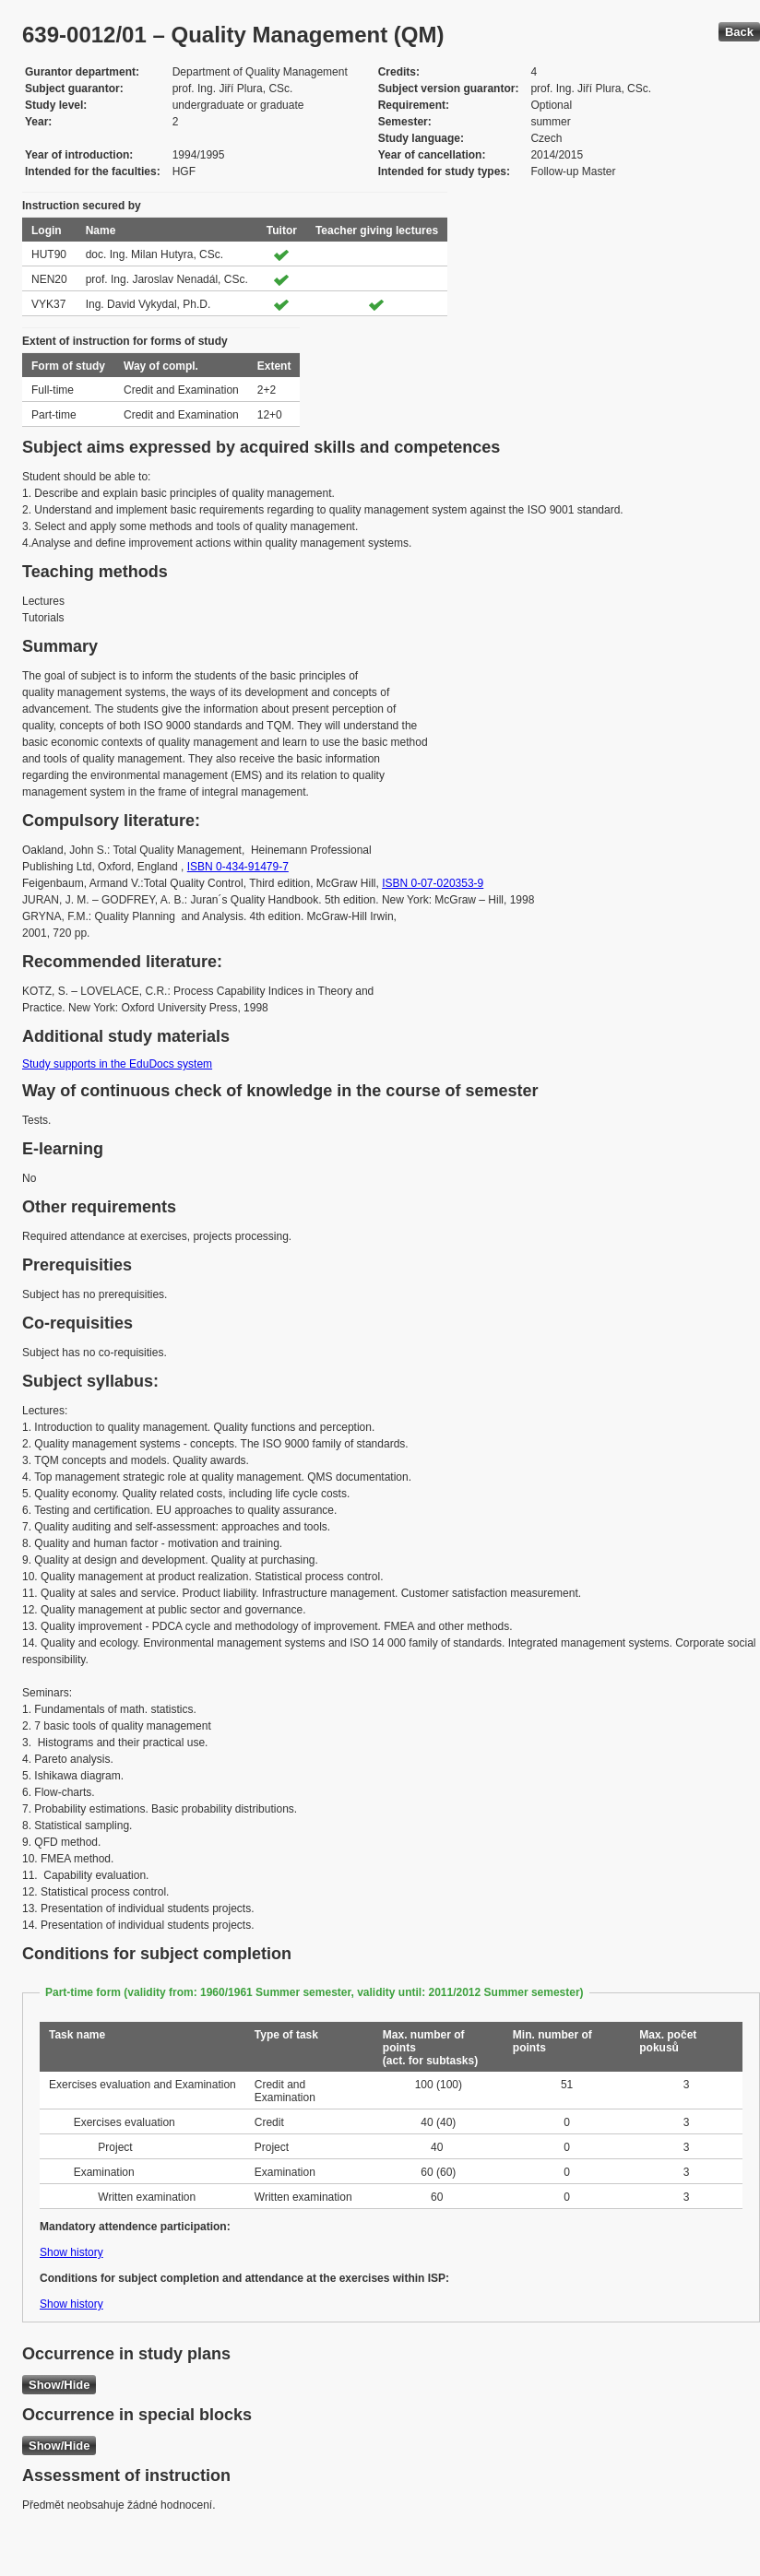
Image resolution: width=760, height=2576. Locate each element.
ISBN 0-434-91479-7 (238, 866)
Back (739, 32)
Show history (71, 2252)
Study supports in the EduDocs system (117, 1064)
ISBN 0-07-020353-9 (432, 883)
